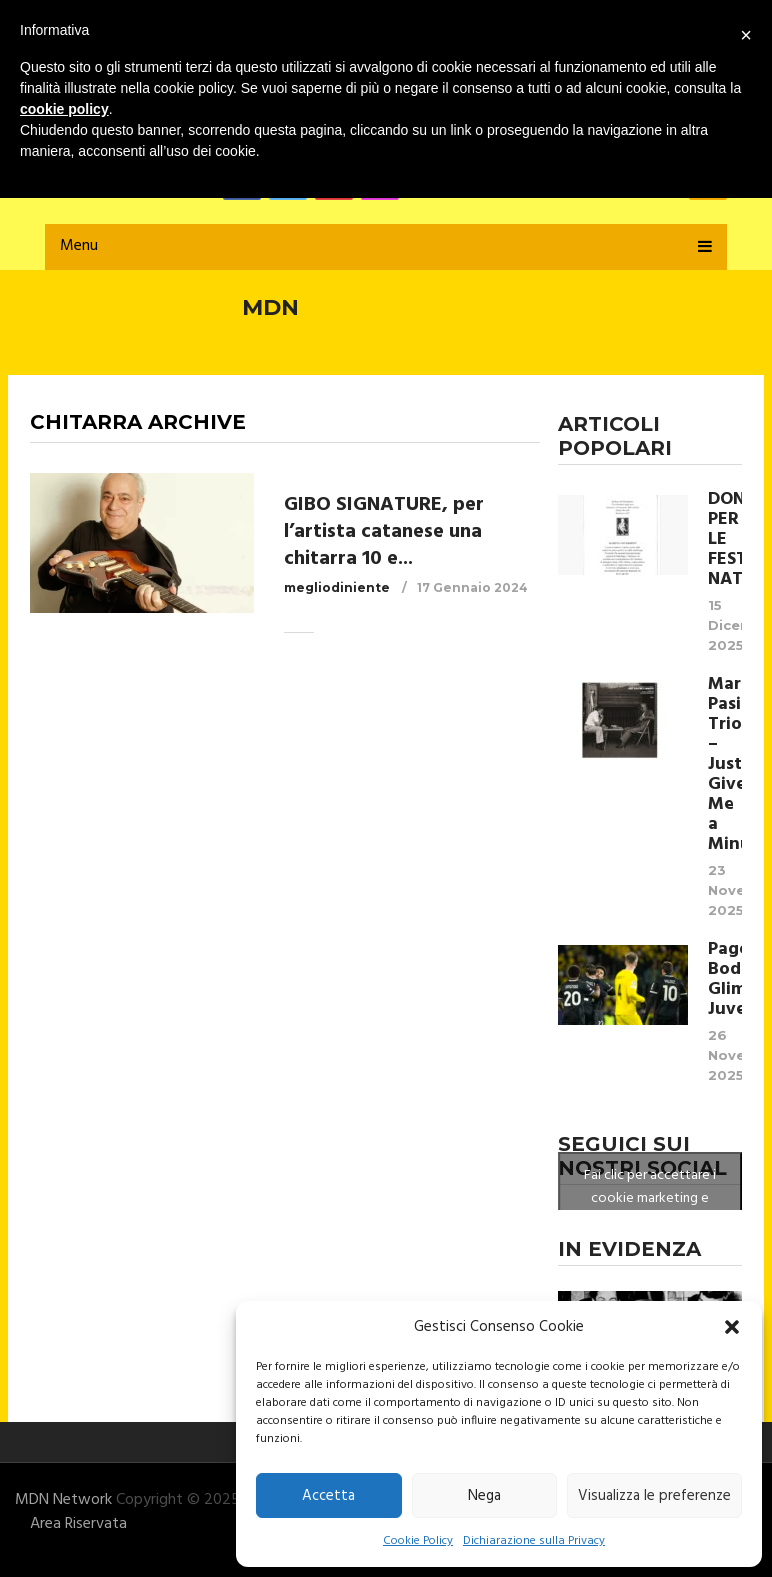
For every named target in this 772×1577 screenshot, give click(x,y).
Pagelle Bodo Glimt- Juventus (725, 980)
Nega (484, 1496)
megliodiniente (337, 587)
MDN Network (63, 1500)
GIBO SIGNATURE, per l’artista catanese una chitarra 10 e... (384, 532)
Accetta (328, 1496)
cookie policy (64, 109)
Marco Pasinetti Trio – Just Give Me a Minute (725, 765)
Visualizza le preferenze (654, 1496)
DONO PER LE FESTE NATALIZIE (725, 540)
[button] (732, 1327)
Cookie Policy (418, 1541)
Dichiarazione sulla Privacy (534, 1541)
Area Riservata (78, 1524)
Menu (79, 246)
